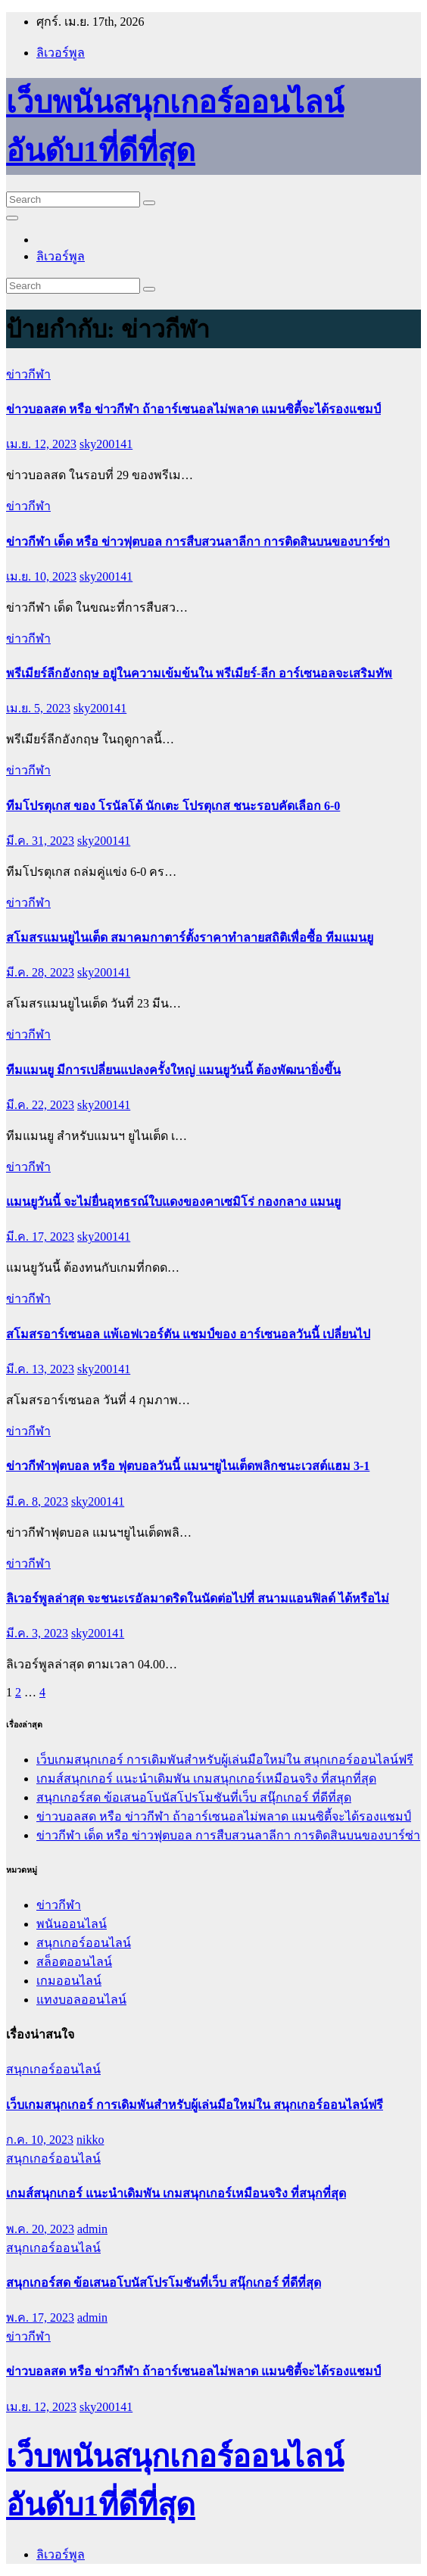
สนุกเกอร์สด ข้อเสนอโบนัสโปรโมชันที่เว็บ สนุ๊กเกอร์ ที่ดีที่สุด (193, 1797)
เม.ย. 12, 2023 (41, 444)
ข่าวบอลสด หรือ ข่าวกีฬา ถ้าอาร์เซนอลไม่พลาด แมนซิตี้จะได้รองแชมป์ (193, 409)
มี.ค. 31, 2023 (40, 840)
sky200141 (105, 444)
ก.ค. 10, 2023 (39, 2139)
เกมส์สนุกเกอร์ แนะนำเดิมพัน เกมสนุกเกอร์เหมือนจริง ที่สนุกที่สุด (206, 1778)
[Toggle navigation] (12, 218)
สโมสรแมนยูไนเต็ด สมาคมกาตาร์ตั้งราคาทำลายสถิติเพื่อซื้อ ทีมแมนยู (189, 937)
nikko (90, 2139)
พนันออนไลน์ (71, 1923)
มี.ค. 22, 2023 (40, 1104)
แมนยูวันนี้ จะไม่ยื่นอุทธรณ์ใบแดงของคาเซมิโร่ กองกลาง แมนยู (173, 1201)
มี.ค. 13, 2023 (40, 1369)
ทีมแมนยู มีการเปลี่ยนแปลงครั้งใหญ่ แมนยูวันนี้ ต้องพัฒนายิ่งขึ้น (173, 1070)
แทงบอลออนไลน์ (81, 1999)
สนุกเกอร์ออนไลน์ (83, 1942)
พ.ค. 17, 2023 (40, 2317)
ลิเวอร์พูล (60, 52)
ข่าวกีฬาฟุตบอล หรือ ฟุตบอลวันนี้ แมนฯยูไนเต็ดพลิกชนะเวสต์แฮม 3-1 (187, 1465)
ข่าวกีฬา (28, 374)
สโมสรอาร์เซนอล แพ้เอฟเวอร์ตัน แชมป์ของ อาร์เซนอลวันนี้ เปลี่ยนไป (188, 1334)
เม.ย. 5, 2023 (38, 708)
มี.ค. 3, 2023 (37, 1633)
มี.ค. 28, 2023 (40, 972)
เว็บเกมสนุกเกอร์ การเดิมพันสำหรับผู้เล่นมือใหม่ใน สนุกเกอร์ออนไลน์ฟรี (224, 1759)
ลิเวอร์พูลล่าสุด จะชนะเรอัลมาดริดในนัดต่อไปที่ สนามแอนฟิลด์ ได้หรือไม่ (197, 1598)
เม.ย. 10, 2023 (41, 576)
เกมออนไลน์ (68, 1980)
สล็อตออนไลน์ (74, 1961)
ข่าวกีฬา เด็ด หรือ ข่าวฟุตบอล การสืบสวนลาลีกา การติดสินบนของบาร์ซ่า (198, 541)
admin (92, 2228)
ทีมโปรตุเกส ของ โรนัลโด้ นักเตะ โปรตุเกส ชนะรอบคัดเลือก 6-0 (173, 805)
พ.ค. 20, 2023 (40, 2228)
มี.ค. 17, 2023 (40, 1236)
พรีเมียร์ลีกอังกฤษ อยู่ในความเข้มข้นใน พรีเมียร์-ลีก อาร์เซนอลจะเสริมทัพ (199, 673)
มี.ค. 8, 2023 (37, 1501)
